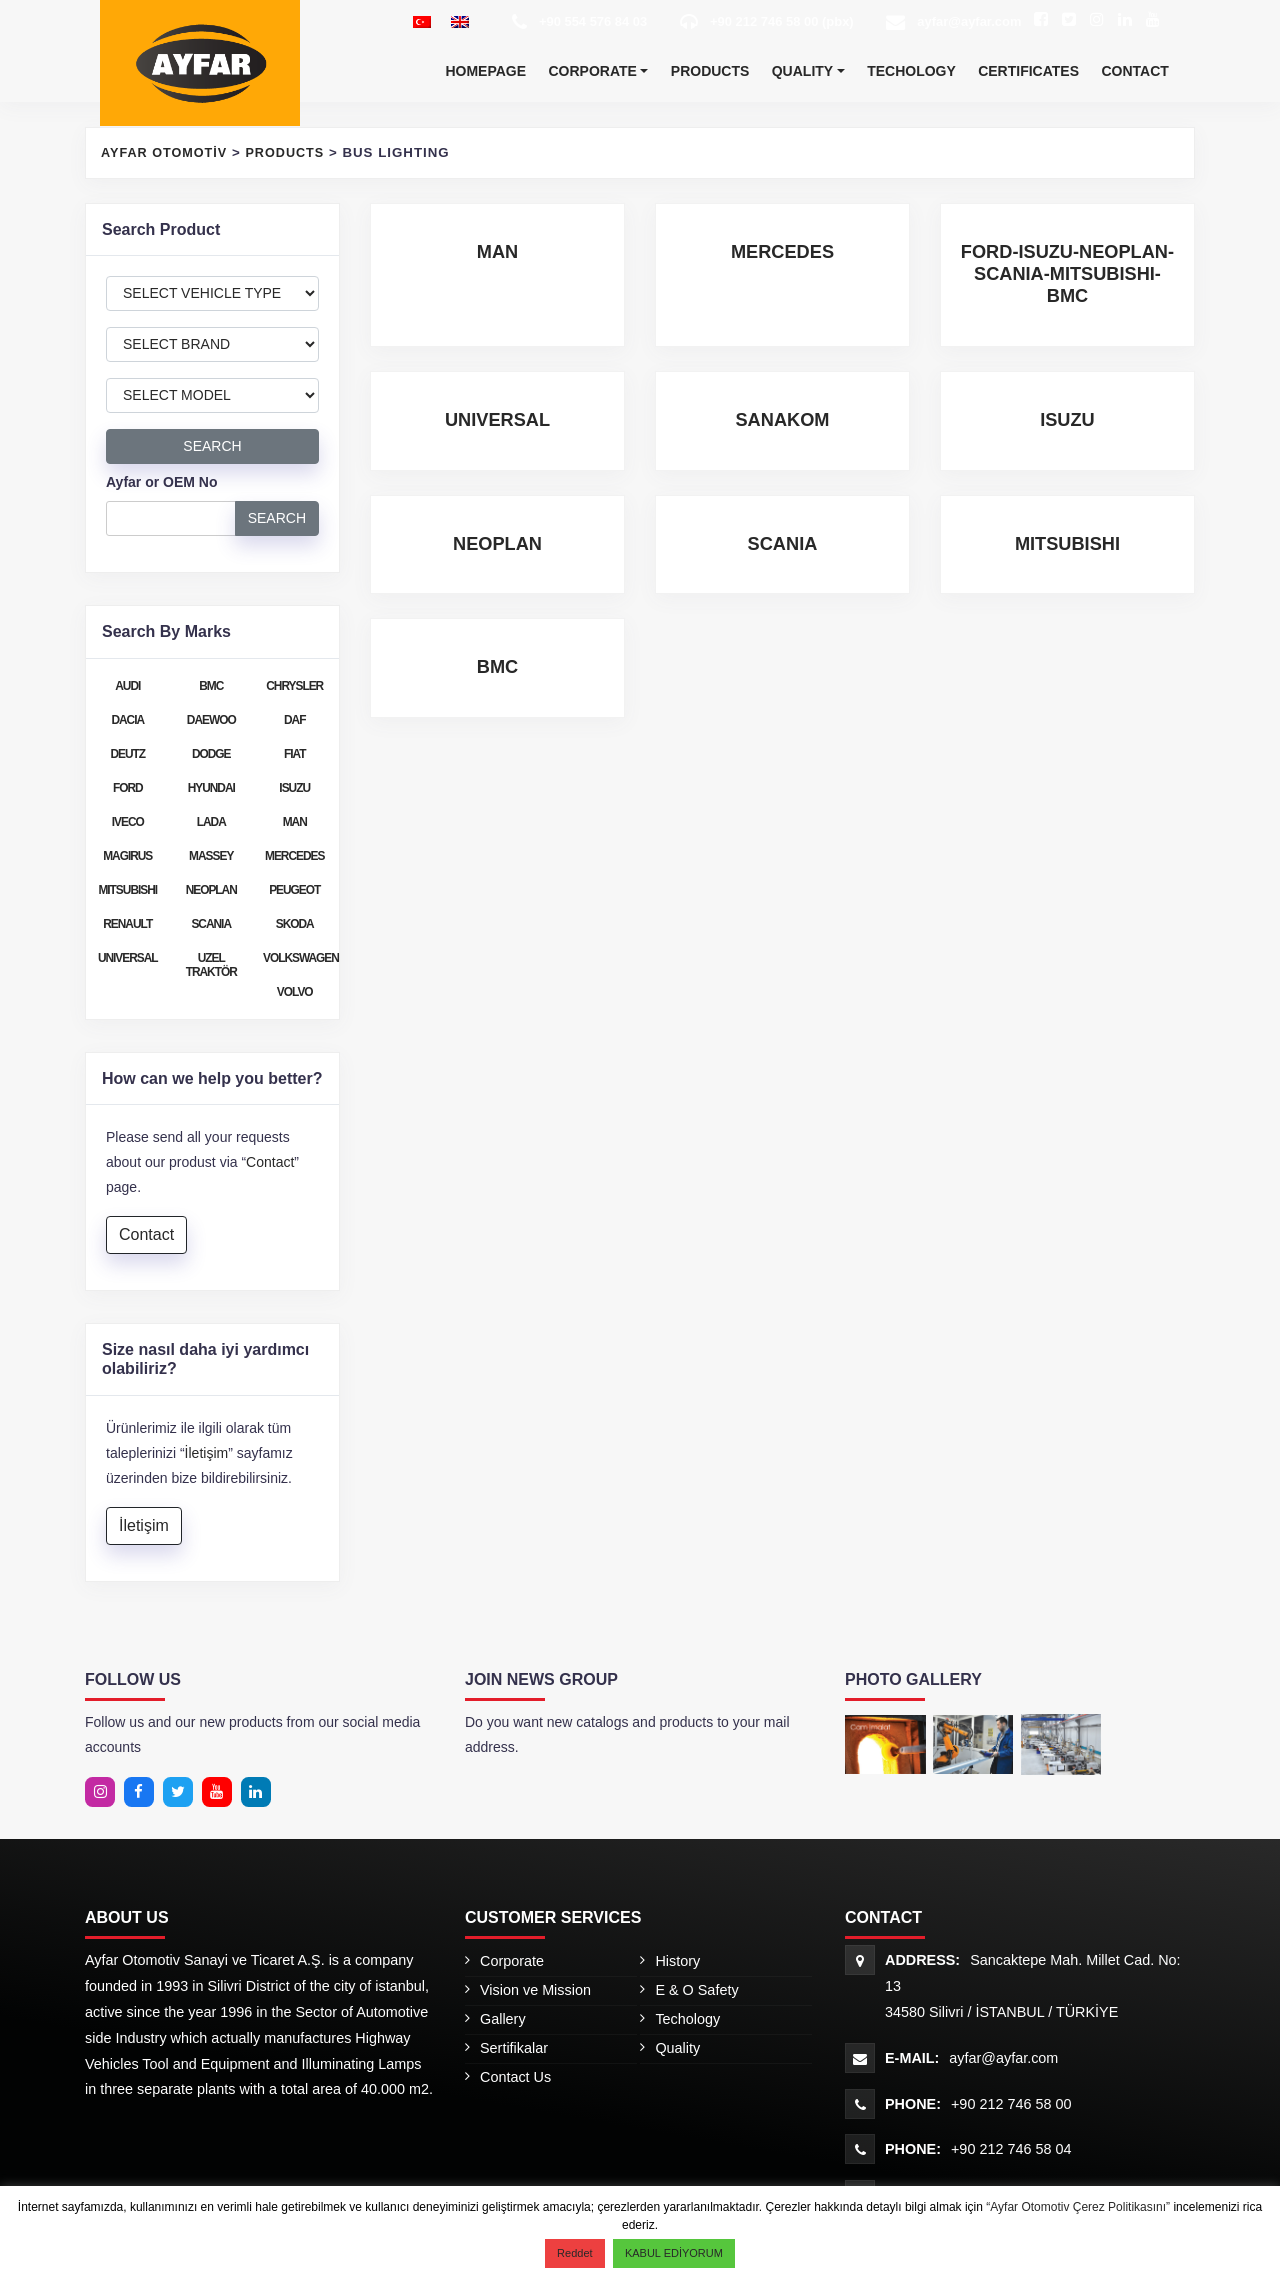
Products (710, 71)
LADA (211, 822)
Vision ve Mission (535, 1990)
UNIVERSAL (128, 958)
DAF (294, 720)
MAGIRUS (127, 856)
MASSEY (211, 856)
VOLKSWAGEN (299, 958)
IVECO (128, 822)
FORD (128, 788)
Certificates (1028, 71)
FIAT (295, 754)
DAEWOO (211, 720)
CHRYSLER (294, 686)
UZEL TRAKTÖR (211, 965)
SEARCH (212, 446)
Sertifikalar (514, 2048)
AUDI (127, 686)
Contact (1134, 71)
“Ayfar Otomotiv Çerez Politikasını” (1079, 2207)
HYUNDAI (211, 788)
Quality (802, 71)
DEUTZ (127, 754)
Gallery (503, 2019)
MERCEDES (294, 856)
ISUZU (294, 788)
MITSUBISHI (127, 890)
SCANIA (211, 924)
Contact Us (515, 2077)
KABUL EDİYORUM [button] (674, 2253)
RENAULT (127, 924)
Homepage (485, 71)
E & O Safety (696, 1990)
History (677, 1961)
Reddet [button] (574, 2253)
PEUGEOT (294, 890)
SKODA (295, 924)
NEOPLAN (211, 890)
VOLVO (295, 992)
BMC (211, 686)
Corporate (592, 71)
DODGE (211, 754)
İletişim (207, 1453)
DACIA (127, 720)
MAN (295, 822)
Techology (911, 71)
